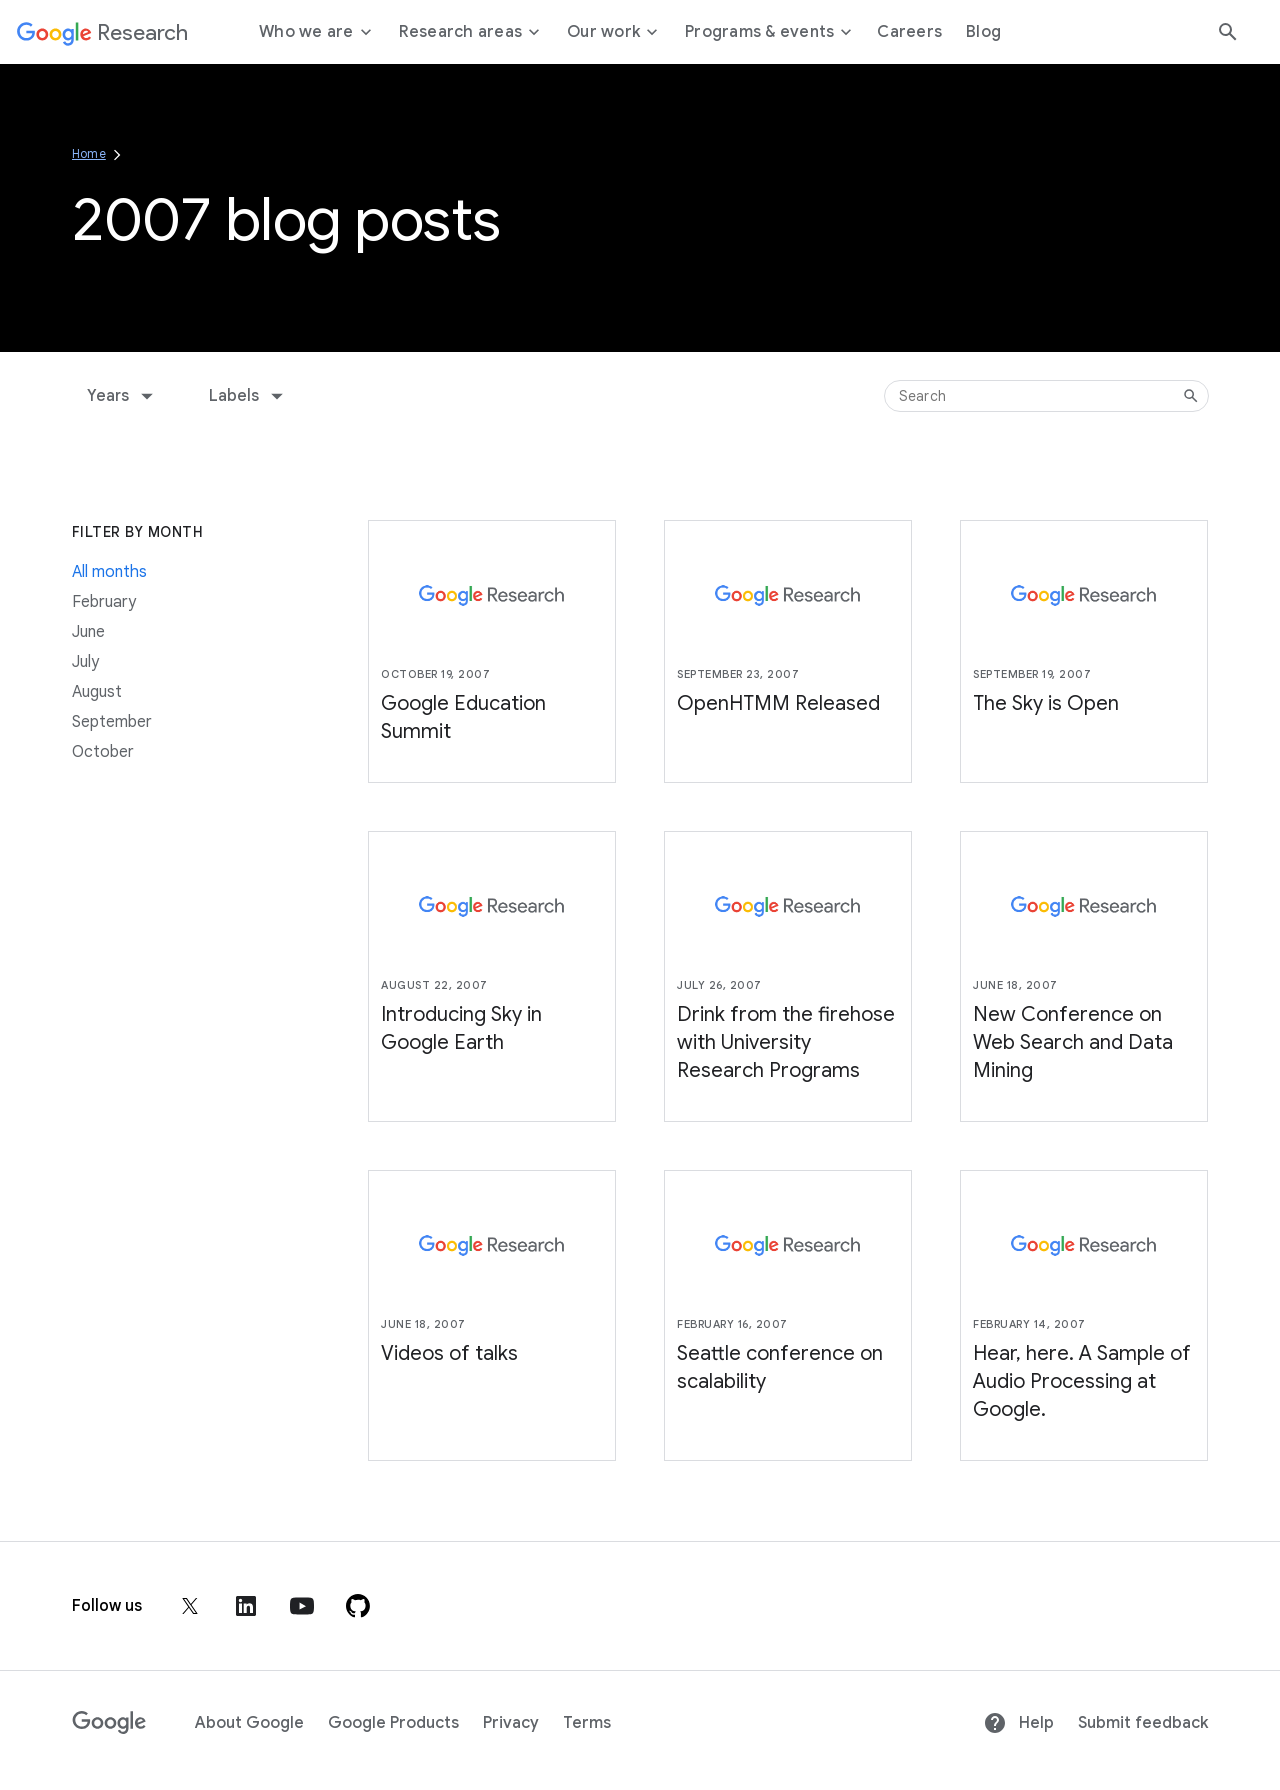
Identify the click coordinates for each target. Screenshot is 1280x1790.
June (88, 632)
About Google (249, 1723)
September (112, 722)
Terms (587, 1723)
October (103, 752)
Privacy (511, 1723)
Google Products (393, 1723)
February (104, 602)
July (85, 662)
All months (109, 572)
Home (89, 153)
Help (1018, 1723)
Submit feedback (1143, 1723)
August (97, 692)
